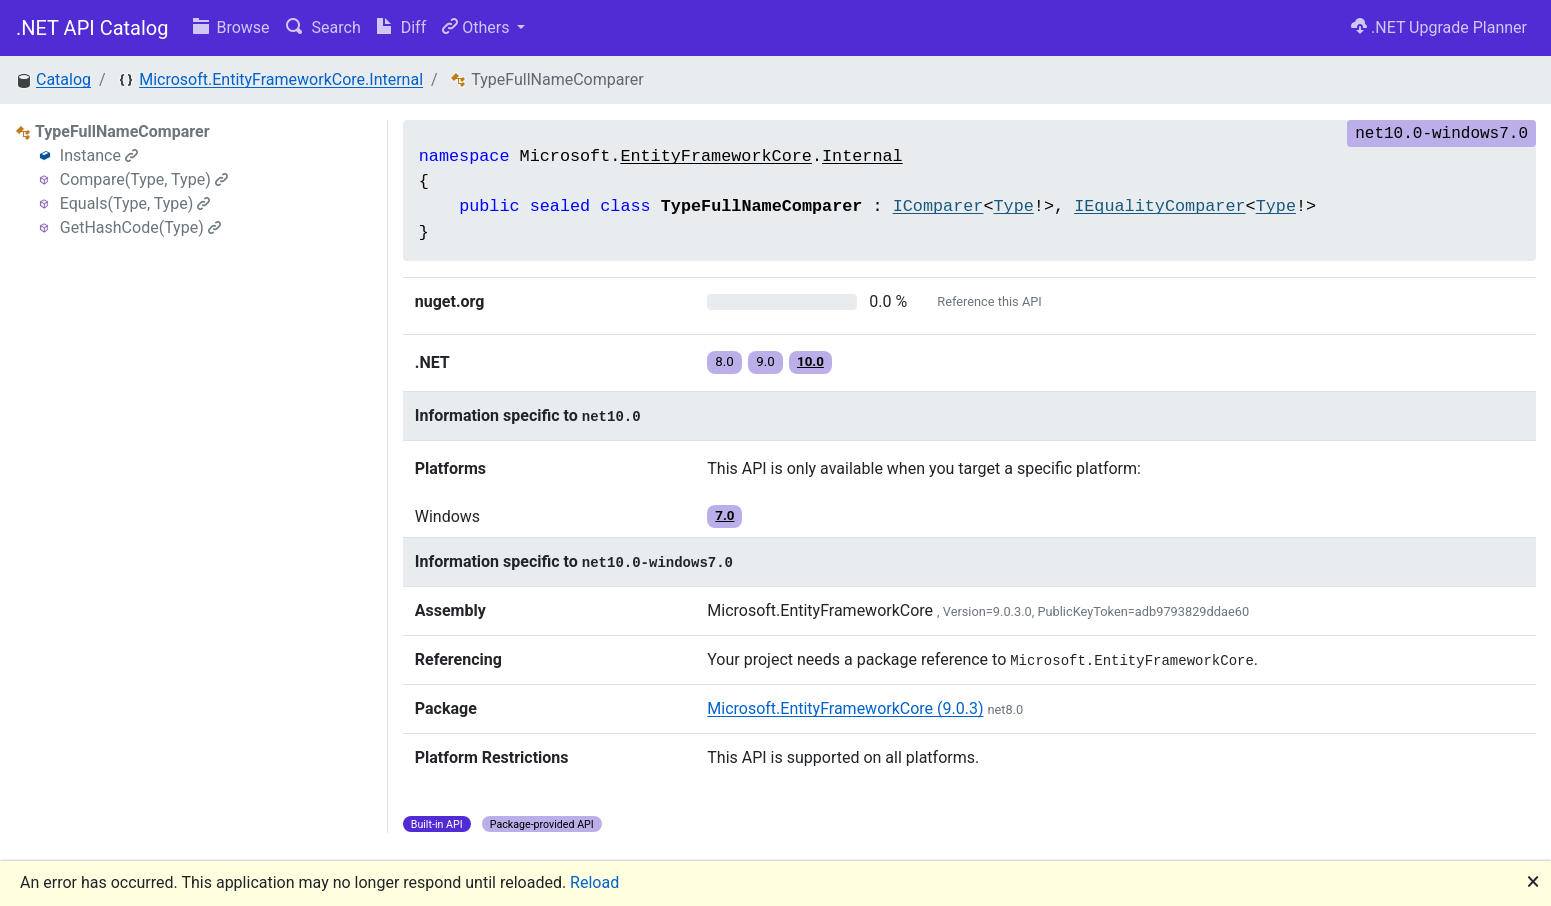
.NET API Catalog (92, 28)
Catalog (63, 79)
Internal (862, 156)
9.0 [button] (765, 361)
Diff (401, 27)
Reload (594, 882)
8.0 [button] (724, 361)
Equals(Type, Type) (135, 203)
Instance (99, 155)
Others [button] (477, 27)
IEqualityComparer (1159, 206)
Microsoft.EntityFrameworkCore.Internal (281, 79)
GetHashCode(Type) (140, 227)
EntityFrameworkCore (716, 156)
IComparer (938, 206)
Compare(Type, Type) (144, 179)
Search (323, 27)
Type (1013, 206)
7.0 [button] (724, 515)
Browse (231, 27)
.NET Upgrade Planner (1439, 27)
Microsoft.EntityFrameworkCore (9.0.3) (845, 708)
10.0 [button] (810, 361)
